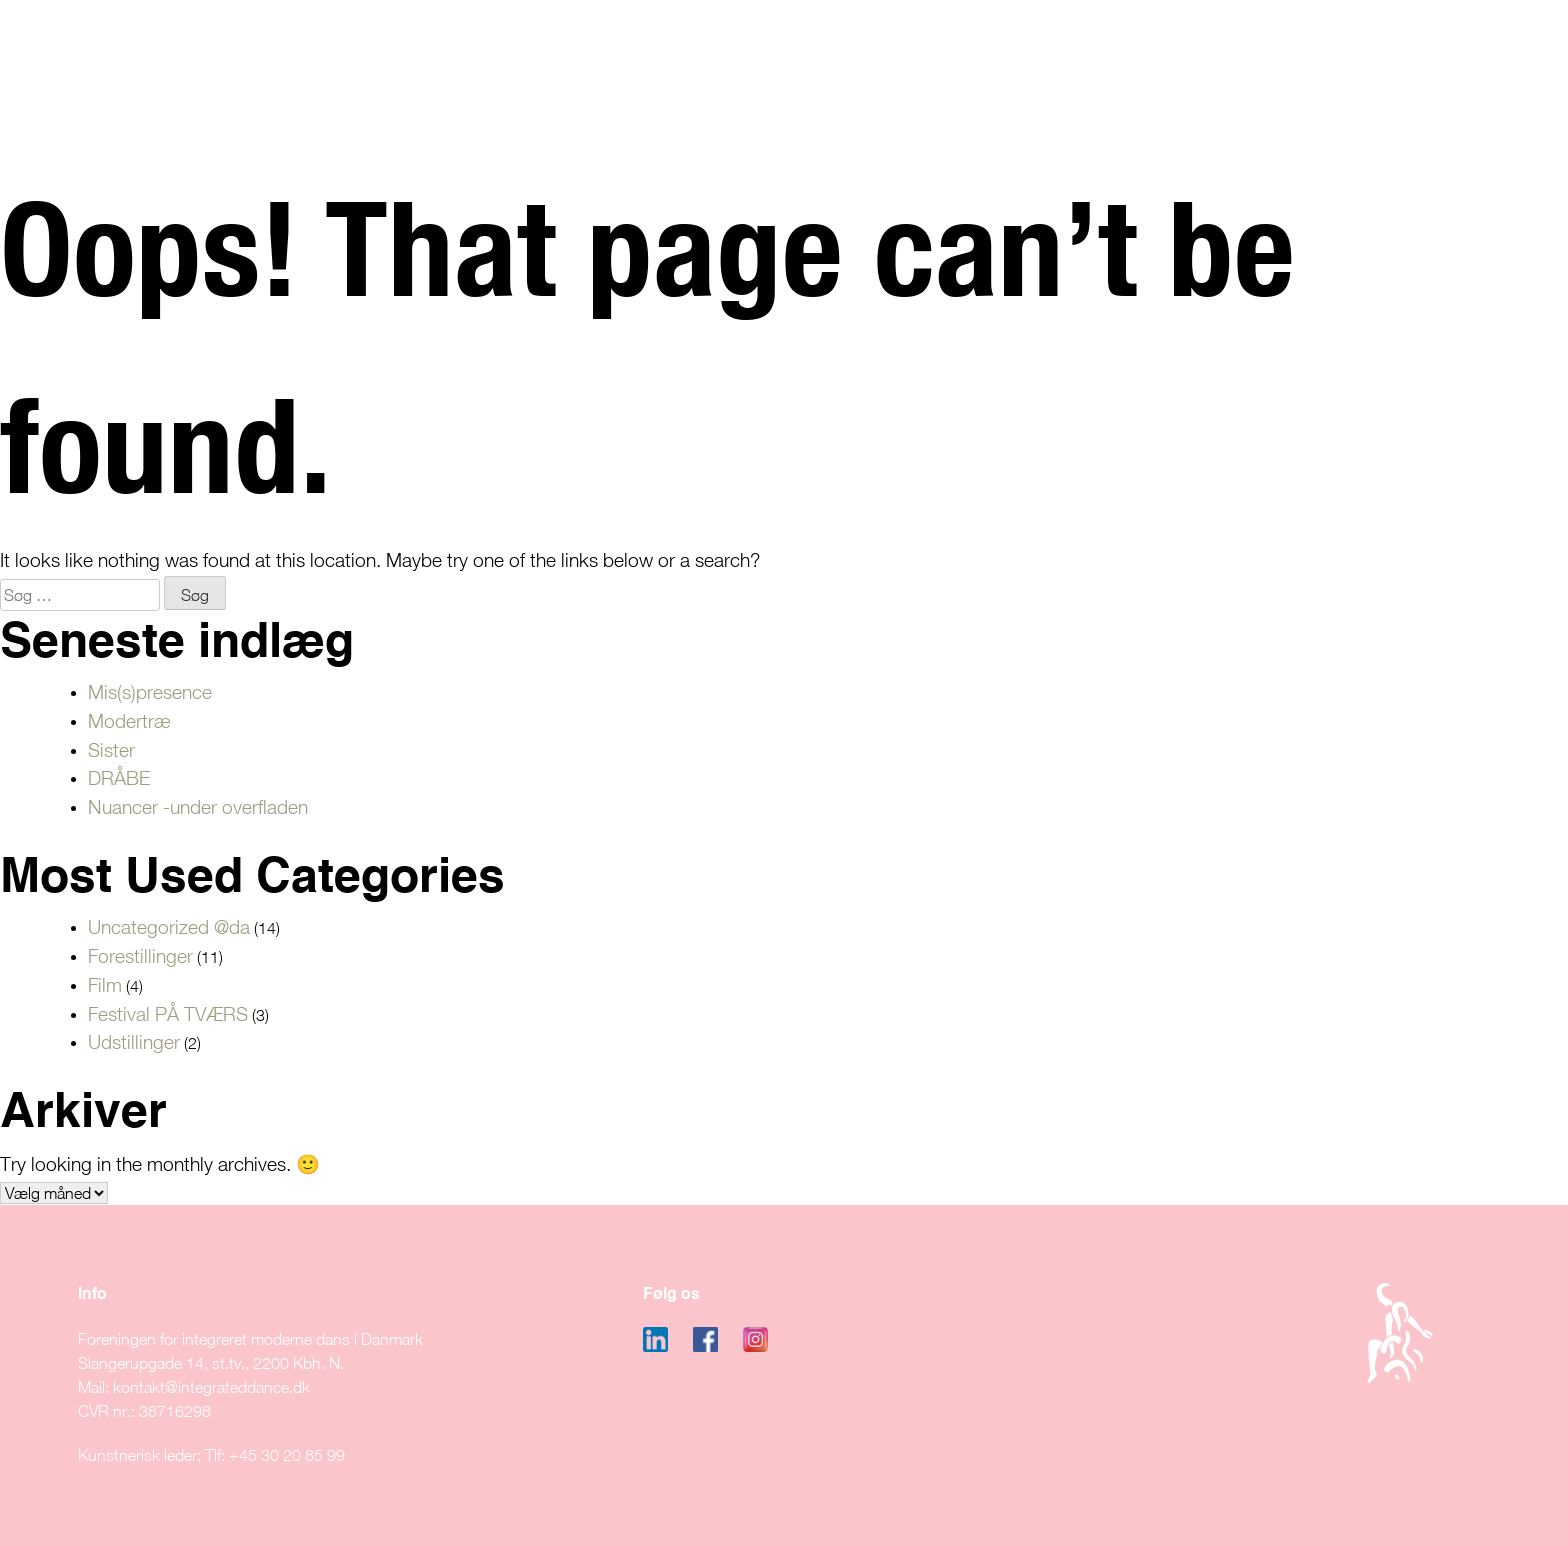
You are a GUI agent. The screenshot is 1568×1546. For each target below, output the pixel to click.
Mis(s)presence (150, 691)
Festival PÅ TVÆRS (168, 1013)
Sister (111, 749)
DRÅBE (119, 777)
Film (105, 984)
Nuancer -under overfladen (198, 806)
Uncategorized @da (169, 926)
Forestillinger (140, 955)
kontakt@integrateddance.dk (211, 1387)
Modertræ (129, 720)
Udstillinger (134, 1041)
